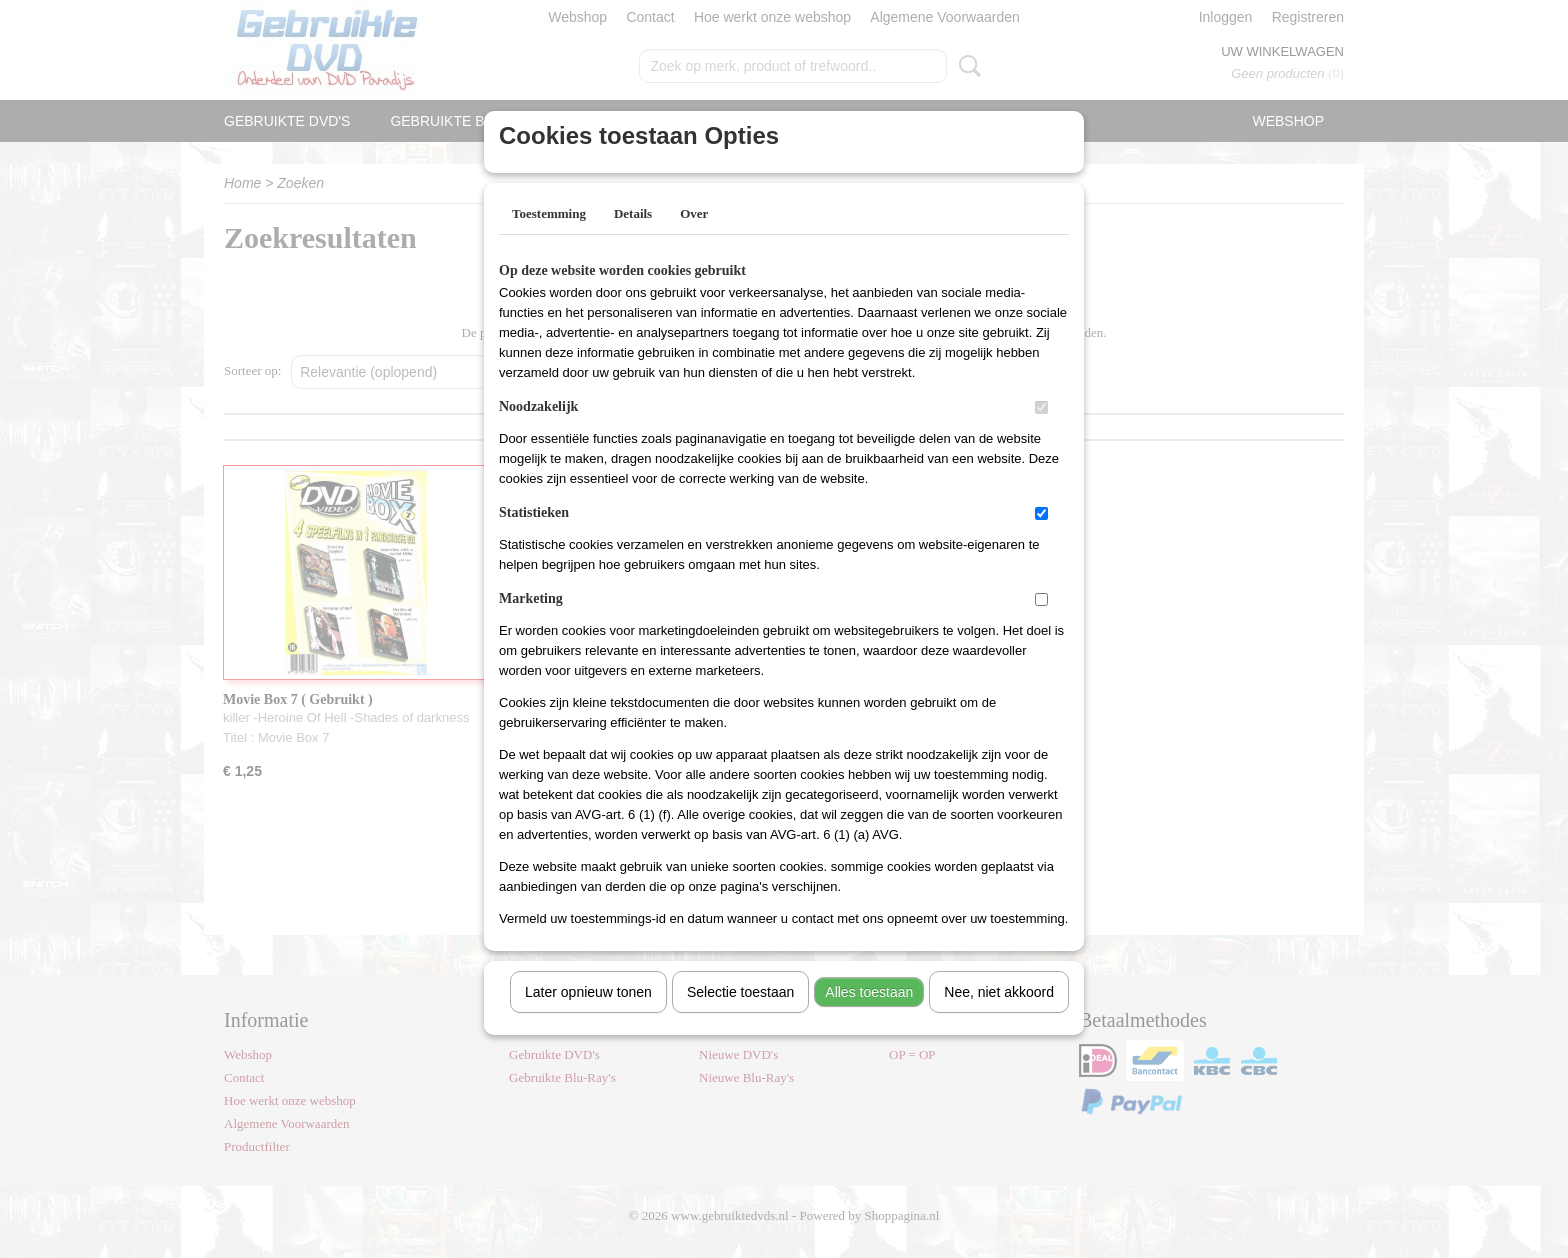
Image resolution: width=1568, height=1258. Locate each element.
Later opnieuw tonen (588, 1018)
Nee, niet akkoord (999, 1018)
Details (633, 239)
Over (694, 239)
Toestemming (549, 239)
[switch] (1041, 433)
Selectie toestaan (740, 1018)
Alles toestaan (869, 1018)
